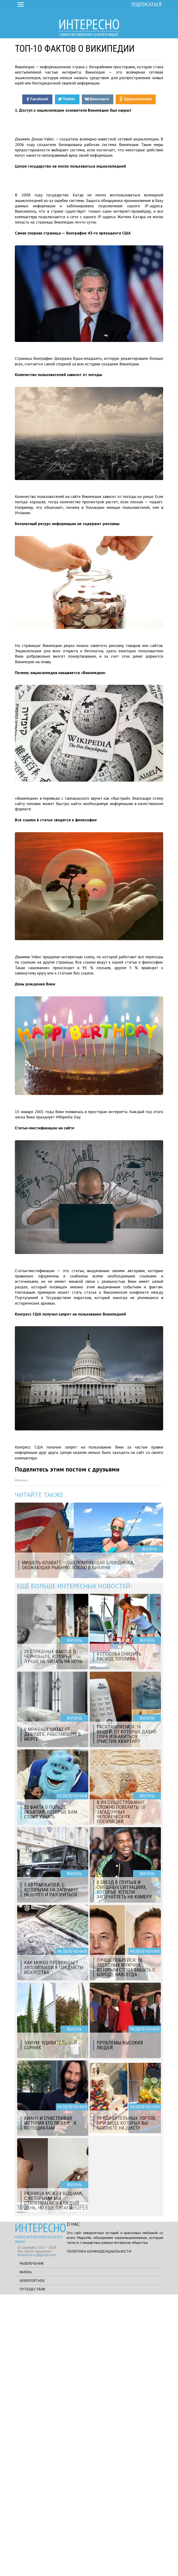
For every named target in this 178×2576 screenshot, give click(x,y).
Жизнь (25, 2553)
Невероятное (32, 2562)
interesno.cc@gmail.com (37, 2536)
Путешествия (32, 2571)
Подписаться (146, 4)
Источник (21, 1762)
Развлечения (31, 2545)
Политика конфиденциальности (99, 2533)
